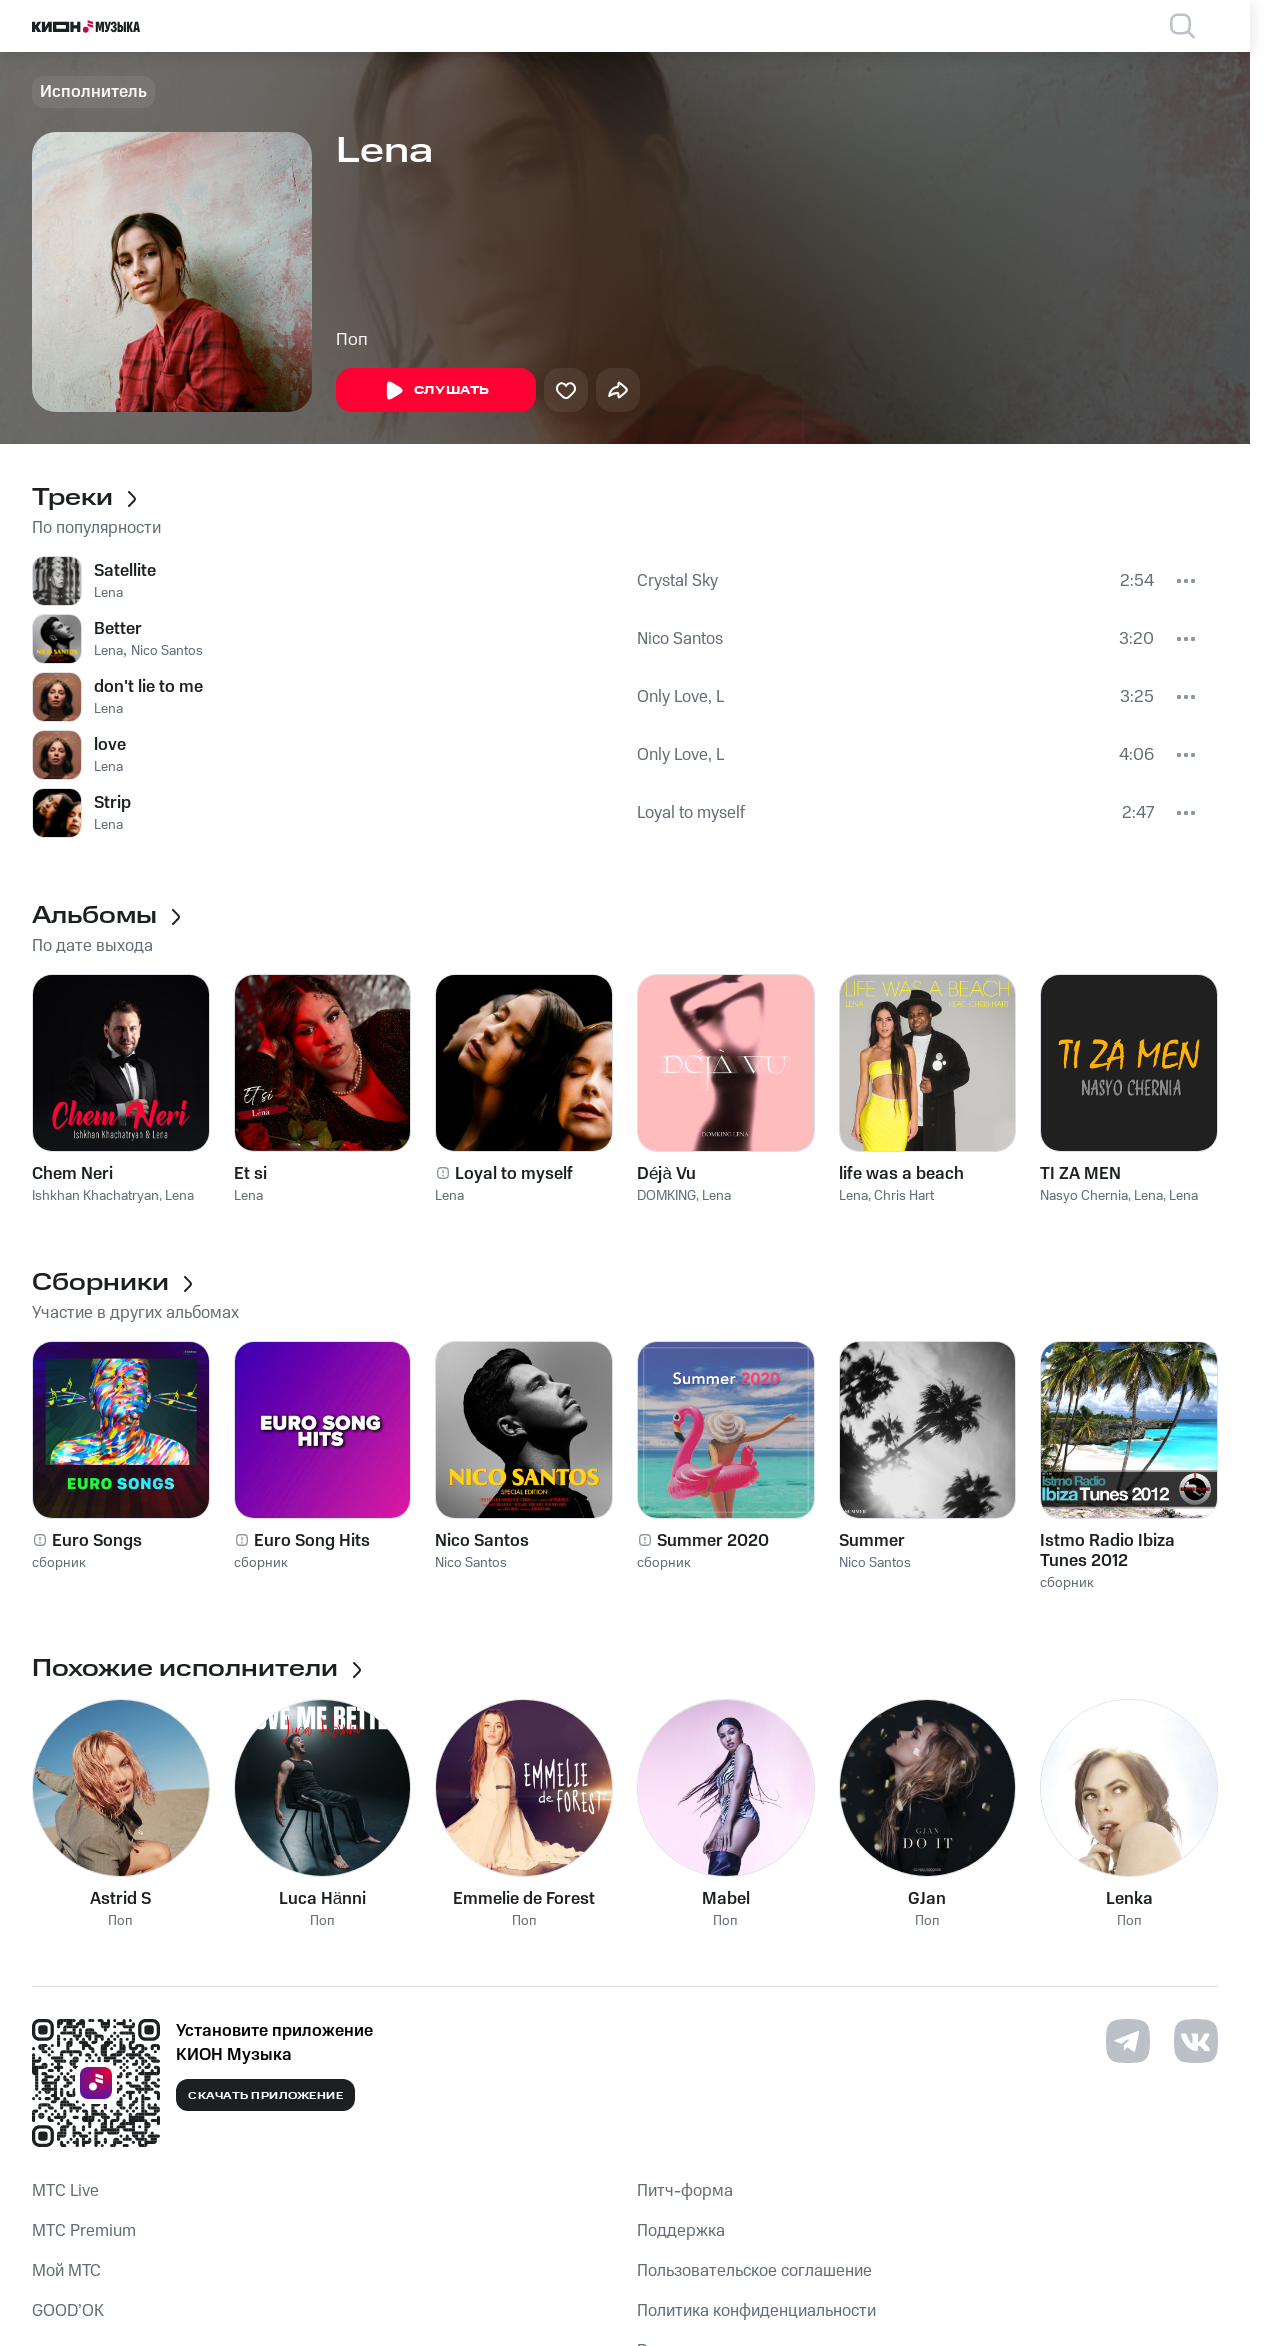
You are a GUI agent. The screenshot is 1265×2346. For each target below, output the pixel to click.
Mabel (726, 1899)
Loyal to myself (691, 813)
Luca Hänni (322, 1899)
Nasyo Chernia (1084, 1196)
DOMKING (666, 1196)
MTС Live (65, 2191)
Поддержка (681, 2231)
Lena (108, 593)
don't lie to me (148, 687)
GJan (927, 1899)
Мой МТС (66, 2271)
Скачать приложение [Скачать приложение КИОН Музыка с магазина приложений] (265, 2096)
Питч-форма (685, 2191)
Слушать (436, 391)
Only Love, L (680, 697)
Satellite (125, 571)
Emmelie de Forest (524, 1899)
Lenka (1129, 1899)
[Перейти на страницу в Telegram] (1128, 2041)
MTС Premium (84, 2231)
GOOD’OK (68, 2311)
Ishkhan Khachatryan (95, 1196)
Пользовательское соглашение (754, 2271)
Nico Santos (167, 651)
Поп (352, 340)
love (110, 745)
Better (118, 629)
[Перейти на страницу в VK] (1196, 2041)
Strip (112, 803)
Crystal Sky (677, 581)
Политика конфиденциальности (756, 2311)
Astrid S (120, 1899)
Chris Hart (904, 1196)
